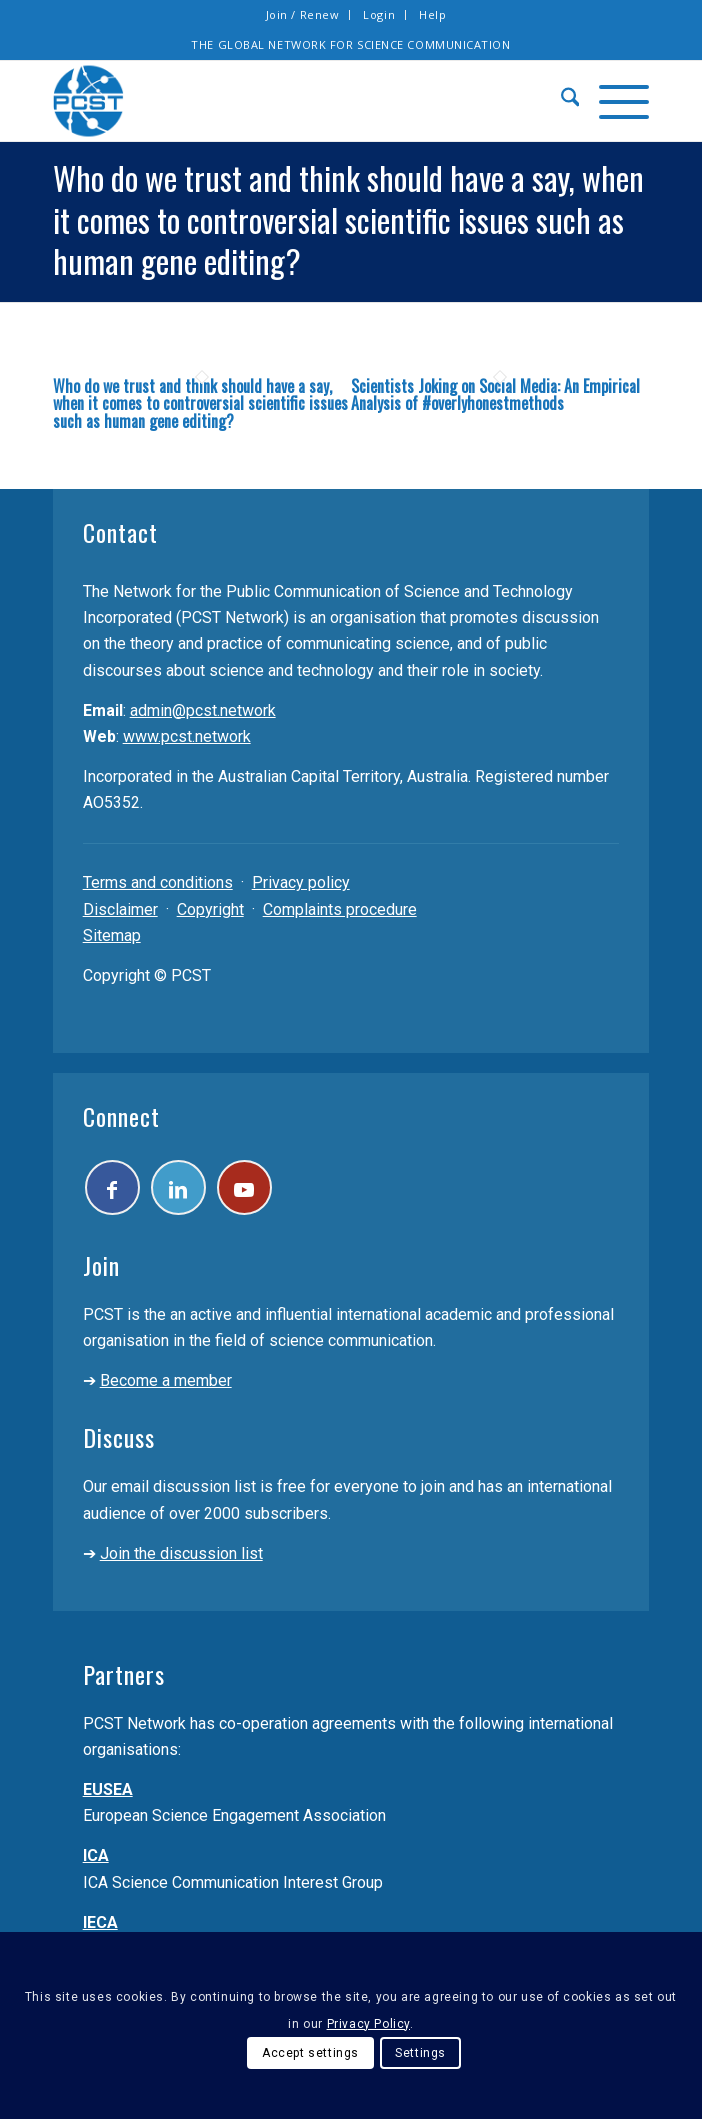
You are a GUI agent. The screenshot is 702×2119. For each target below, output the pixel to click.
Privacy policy (301, 882)
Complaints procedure (340, 909)
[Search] (560, 101)
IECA (100, 1922)
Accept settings (310, 2053)
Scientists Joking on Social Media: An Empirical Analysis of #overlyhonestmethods (495, 395)
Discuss (119, 1437)
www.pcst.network (187, 736)
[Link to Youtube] (244, 1187)
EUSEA (108, 1789)
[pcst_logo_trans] (291, 101)
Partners (124, 1674)
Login (379, 14)
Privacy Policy (368, 2024)
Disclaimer (120, 909)
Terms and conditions (158, 882)
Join (101, 1265)
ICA (96, 1855)
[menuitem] (303, 15)
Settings (420, 2053)
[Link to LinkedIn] (178, 1187)
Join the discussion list (181, 1553)
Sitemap (112, 935)
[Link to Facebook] (112, 1187)
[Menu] (614, 101)
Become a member (166, 1380)
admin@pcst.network (203, 710)
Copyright (210, 909)
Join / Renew (303, 14)
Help (432, 14)
